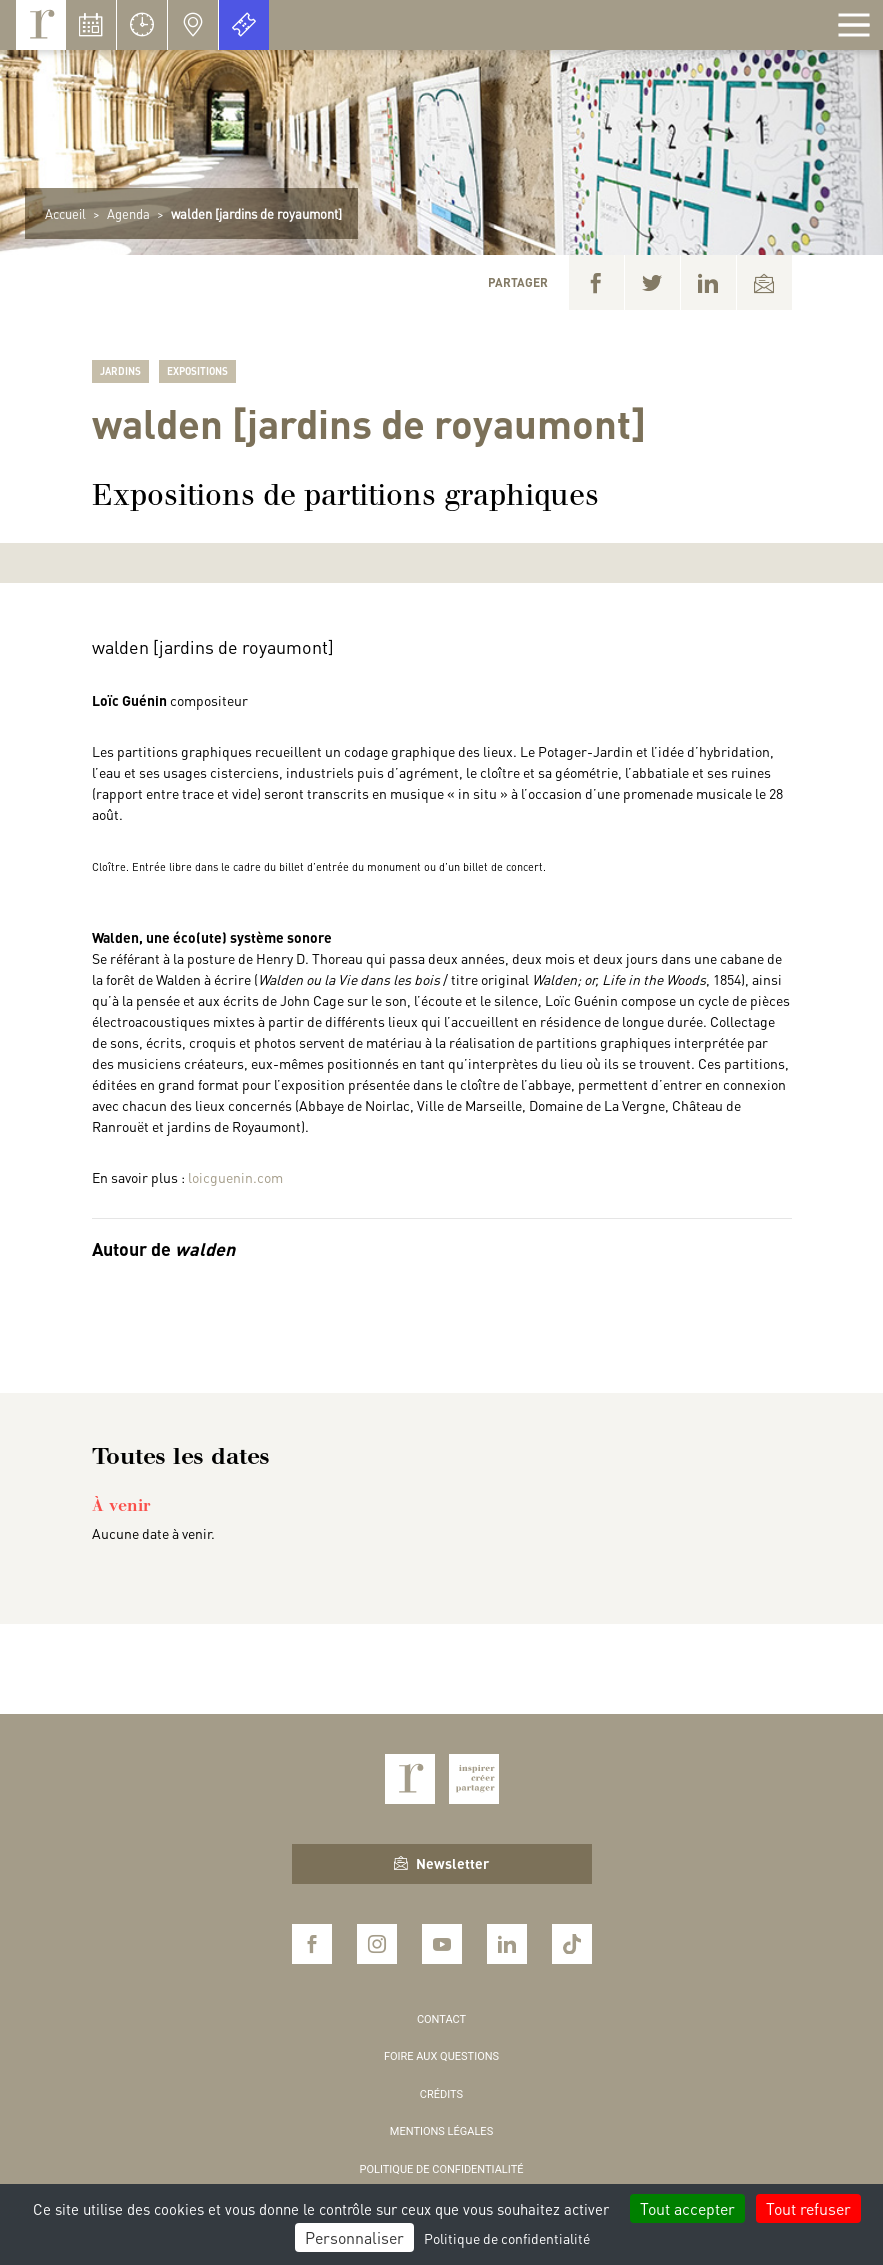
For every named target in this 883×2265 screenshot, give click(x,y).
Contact (441, 2019)
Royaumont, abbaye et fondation (41, 25)
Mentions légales (441, 2131)
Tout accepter (687, 2208)
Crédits (441, 2094)
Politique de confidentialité (442, 2169)
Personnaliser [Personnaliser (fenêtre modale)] (354, 2237)
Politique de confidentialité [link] (507, 2238)
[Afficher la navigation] (854, 25)
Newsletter (441, 1863)
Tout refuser (808, 2208)
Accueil (65, 213)
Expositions (197, 371)
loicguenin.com (235, 1177)
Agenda (128, 213)
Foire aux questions (441, 2056)
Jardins (120, 371)
